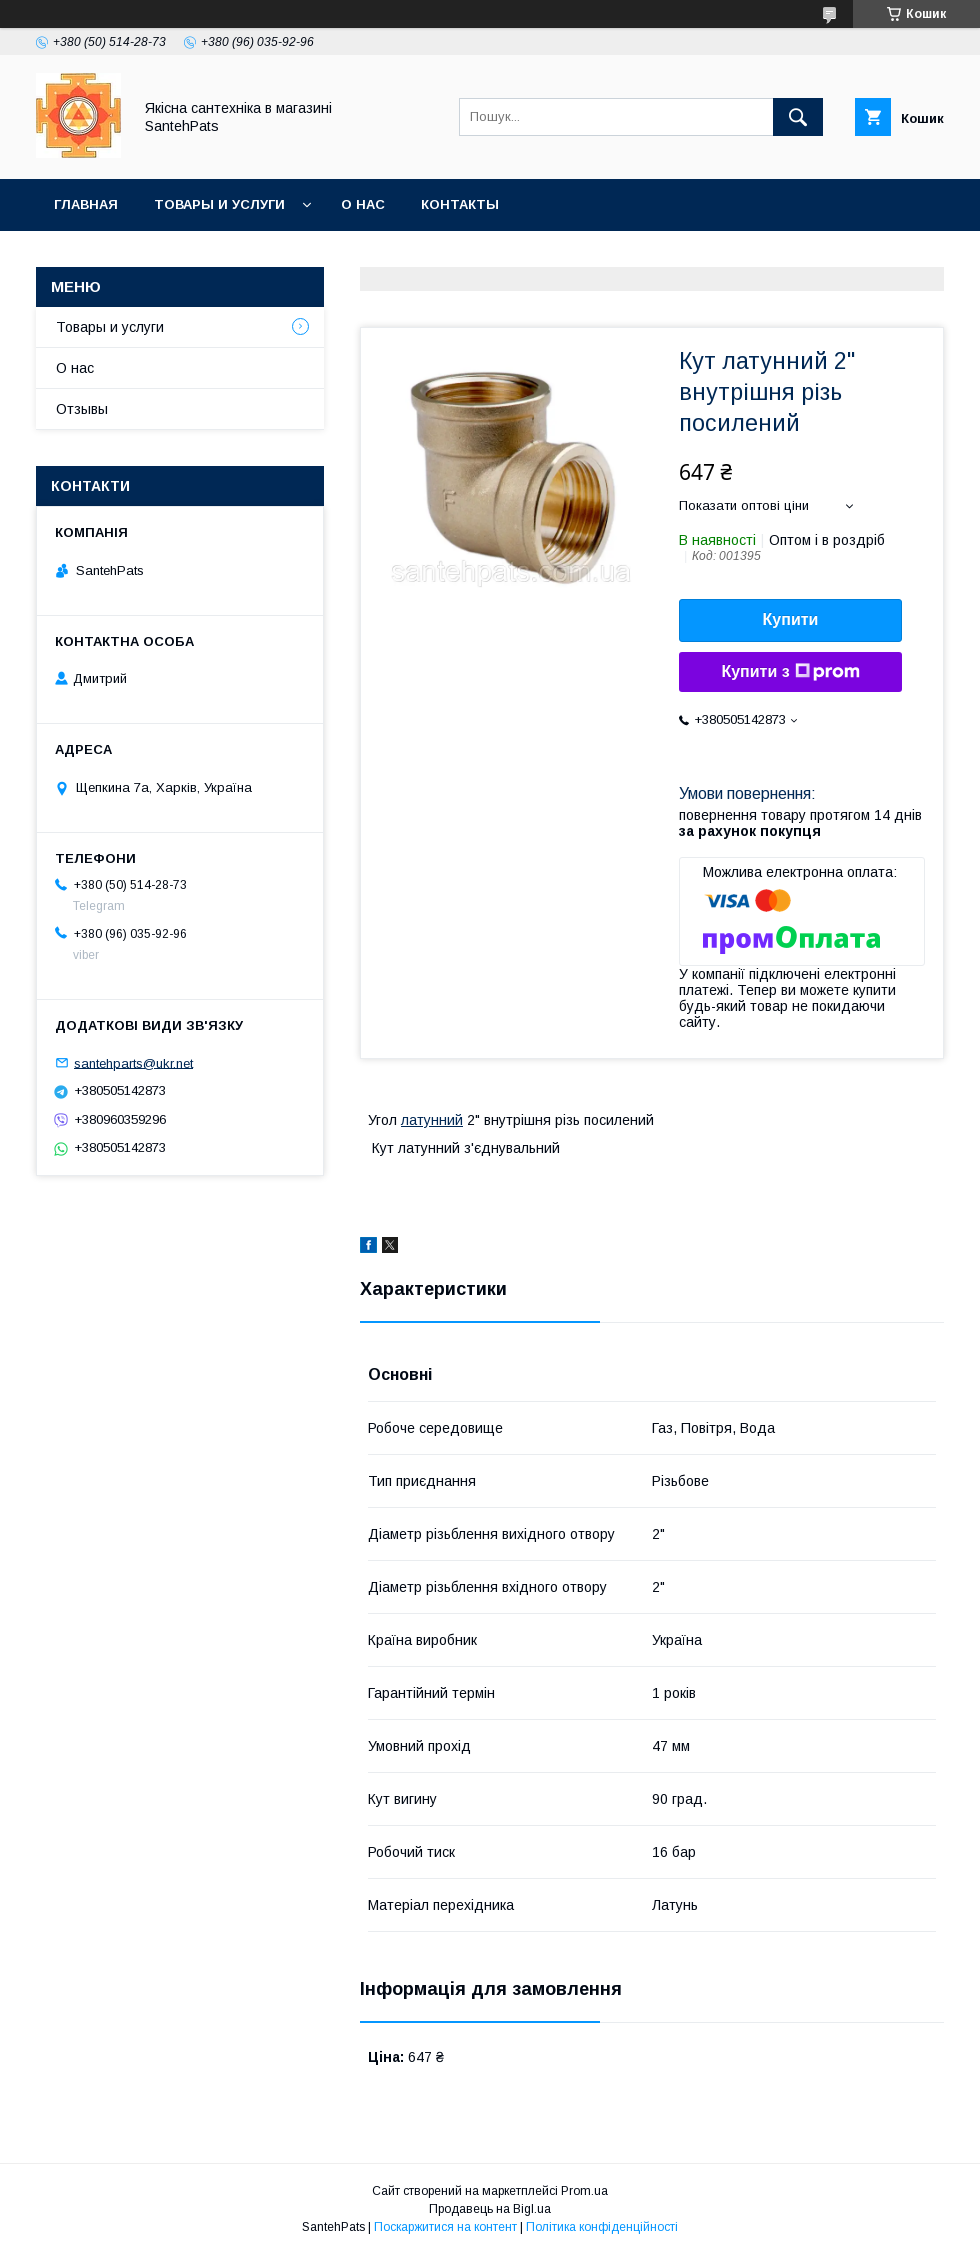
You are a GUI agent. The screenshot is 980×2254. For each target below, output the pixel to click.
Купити (791, 619)
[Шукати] (798, 117)
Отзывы (82, 409)
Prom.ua (584, 2191)
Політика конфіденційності (602, 2227)
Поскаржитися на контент (445, 2227)
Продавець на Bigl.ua (490, 2209)
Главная (86, 204)
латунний (432, 1120)
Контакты (460, 204)
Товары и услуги (219, 204)
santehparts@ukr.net (133, 1062)
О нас (363, 204)
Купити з (790, 672)
